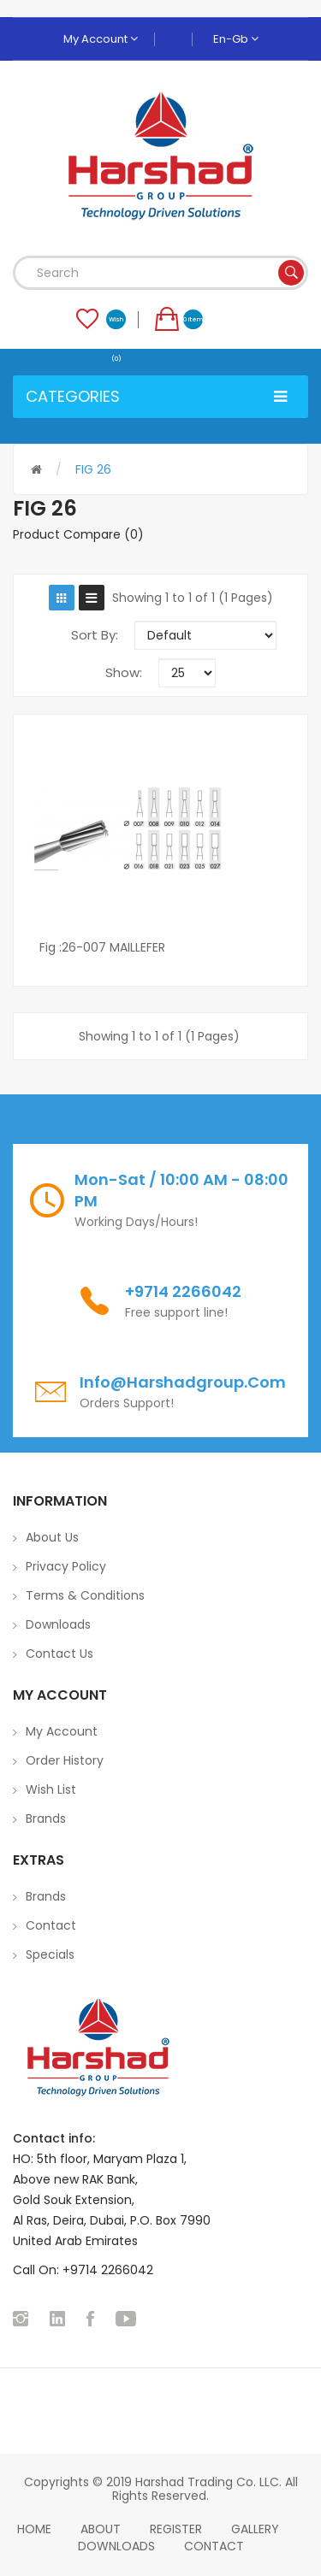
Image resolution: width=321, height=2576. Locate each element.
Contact (51, 1925)
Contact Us (59, 1653)
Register (176, 2529)
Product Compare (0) (78, 534)
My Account (100, 39)
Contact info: (54, 2138)
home (34, 2529)
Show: (123, 672)
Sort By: (94, 635)
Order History (65, 1760)
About (100, 2529)
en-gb (236, 39)
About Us (52, 1537)
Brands (46, 1818)
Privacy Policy (66, 1566)
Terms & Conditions (85, 1595)
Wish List (51, 1789)
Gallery (255, 2529)
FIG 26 (93, 469)
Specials (50, 1954)
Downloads (58, 1624)
